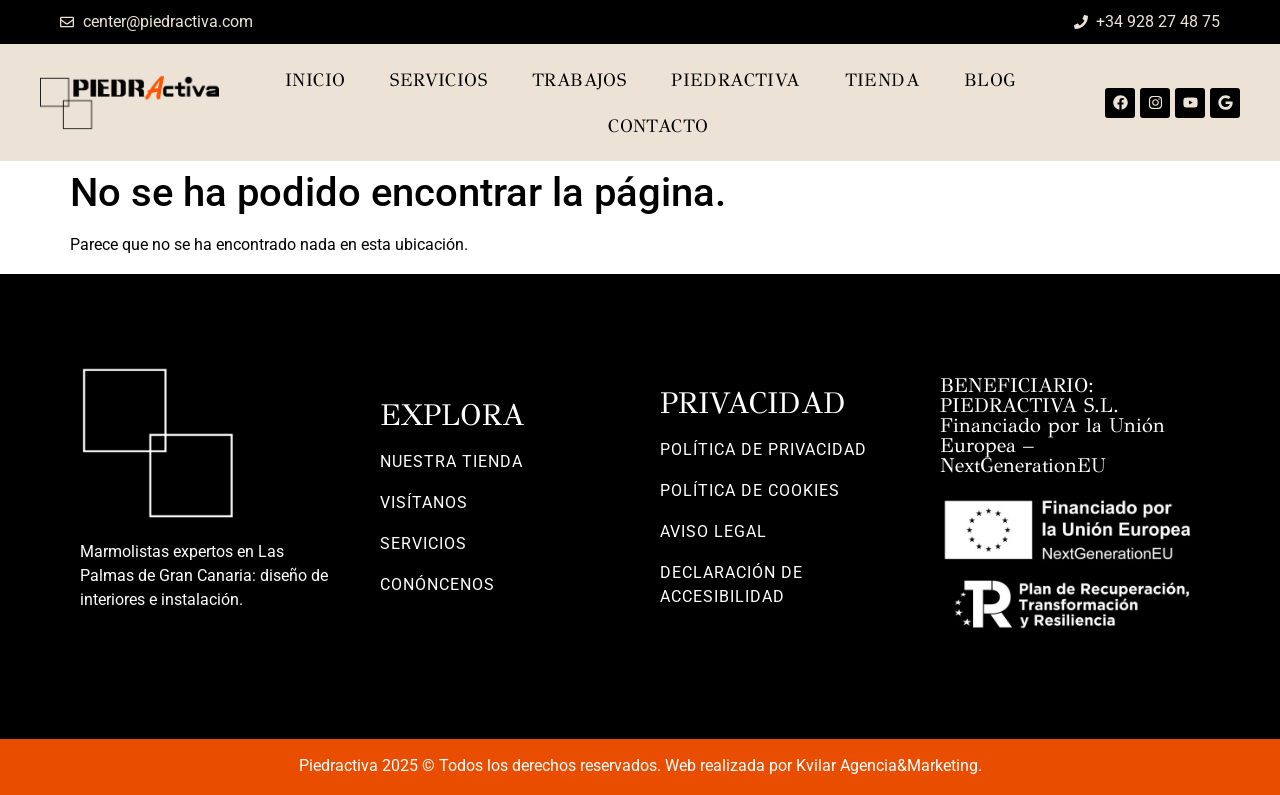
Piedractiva (735, 80)
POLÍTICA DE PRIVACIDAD (763, 449)
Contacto (658, 126)
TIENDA (882, 80)
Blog (990, 80)
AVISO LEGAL (713, 531)
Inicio (315, 80)
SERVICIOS (423, 543)
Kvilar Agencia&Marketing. (889, 765)
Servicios (438, 80)
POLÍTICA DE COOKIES (750, 490)
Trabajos (579, 80)
